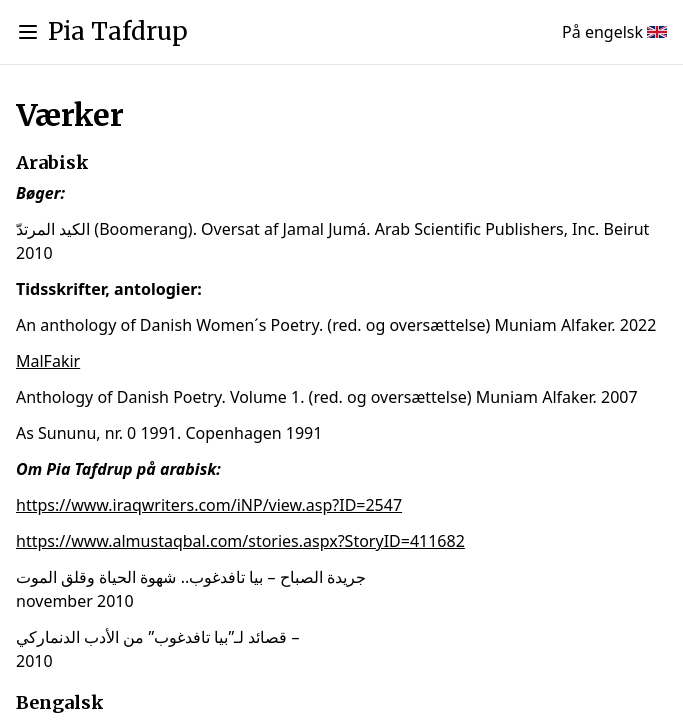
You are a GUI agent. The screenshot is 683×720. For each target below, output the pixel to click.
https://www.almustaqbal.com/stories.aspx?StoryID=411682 (240, 541)
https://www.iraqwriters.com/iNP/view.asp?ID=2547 (209, 505)
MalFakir (48, 361)
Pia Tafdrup (118, 31)
